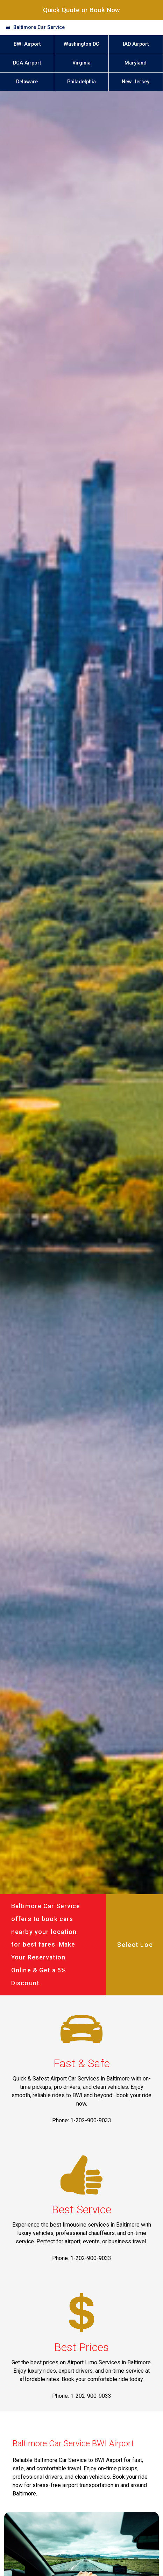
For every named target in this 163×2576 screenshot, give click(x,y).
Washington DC (81, 44)
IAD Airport (136, 44)
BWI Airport (27, 44)
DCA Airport (27, 63)
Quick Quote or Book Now (81, 10)
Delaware (27, 82)
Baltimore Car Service (39, 27)
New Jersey (135, 82)
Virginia (81, 63)
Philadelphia (81, 82)
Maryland (136, 63)
